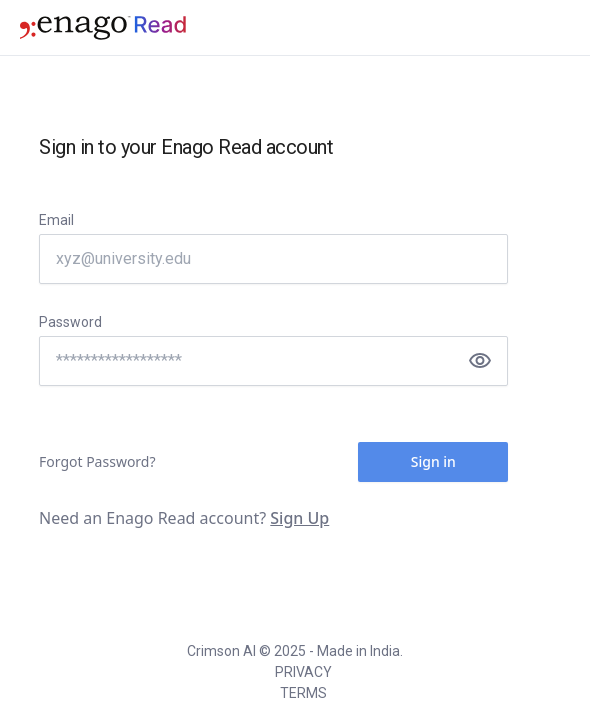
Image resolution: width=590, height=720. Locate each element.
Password (70, 322)
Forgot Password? (97, 461)
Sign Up (299, 518)
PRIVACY (303, 672)
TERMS (303, 693)
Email (56, 220)
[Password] (273, 361)
